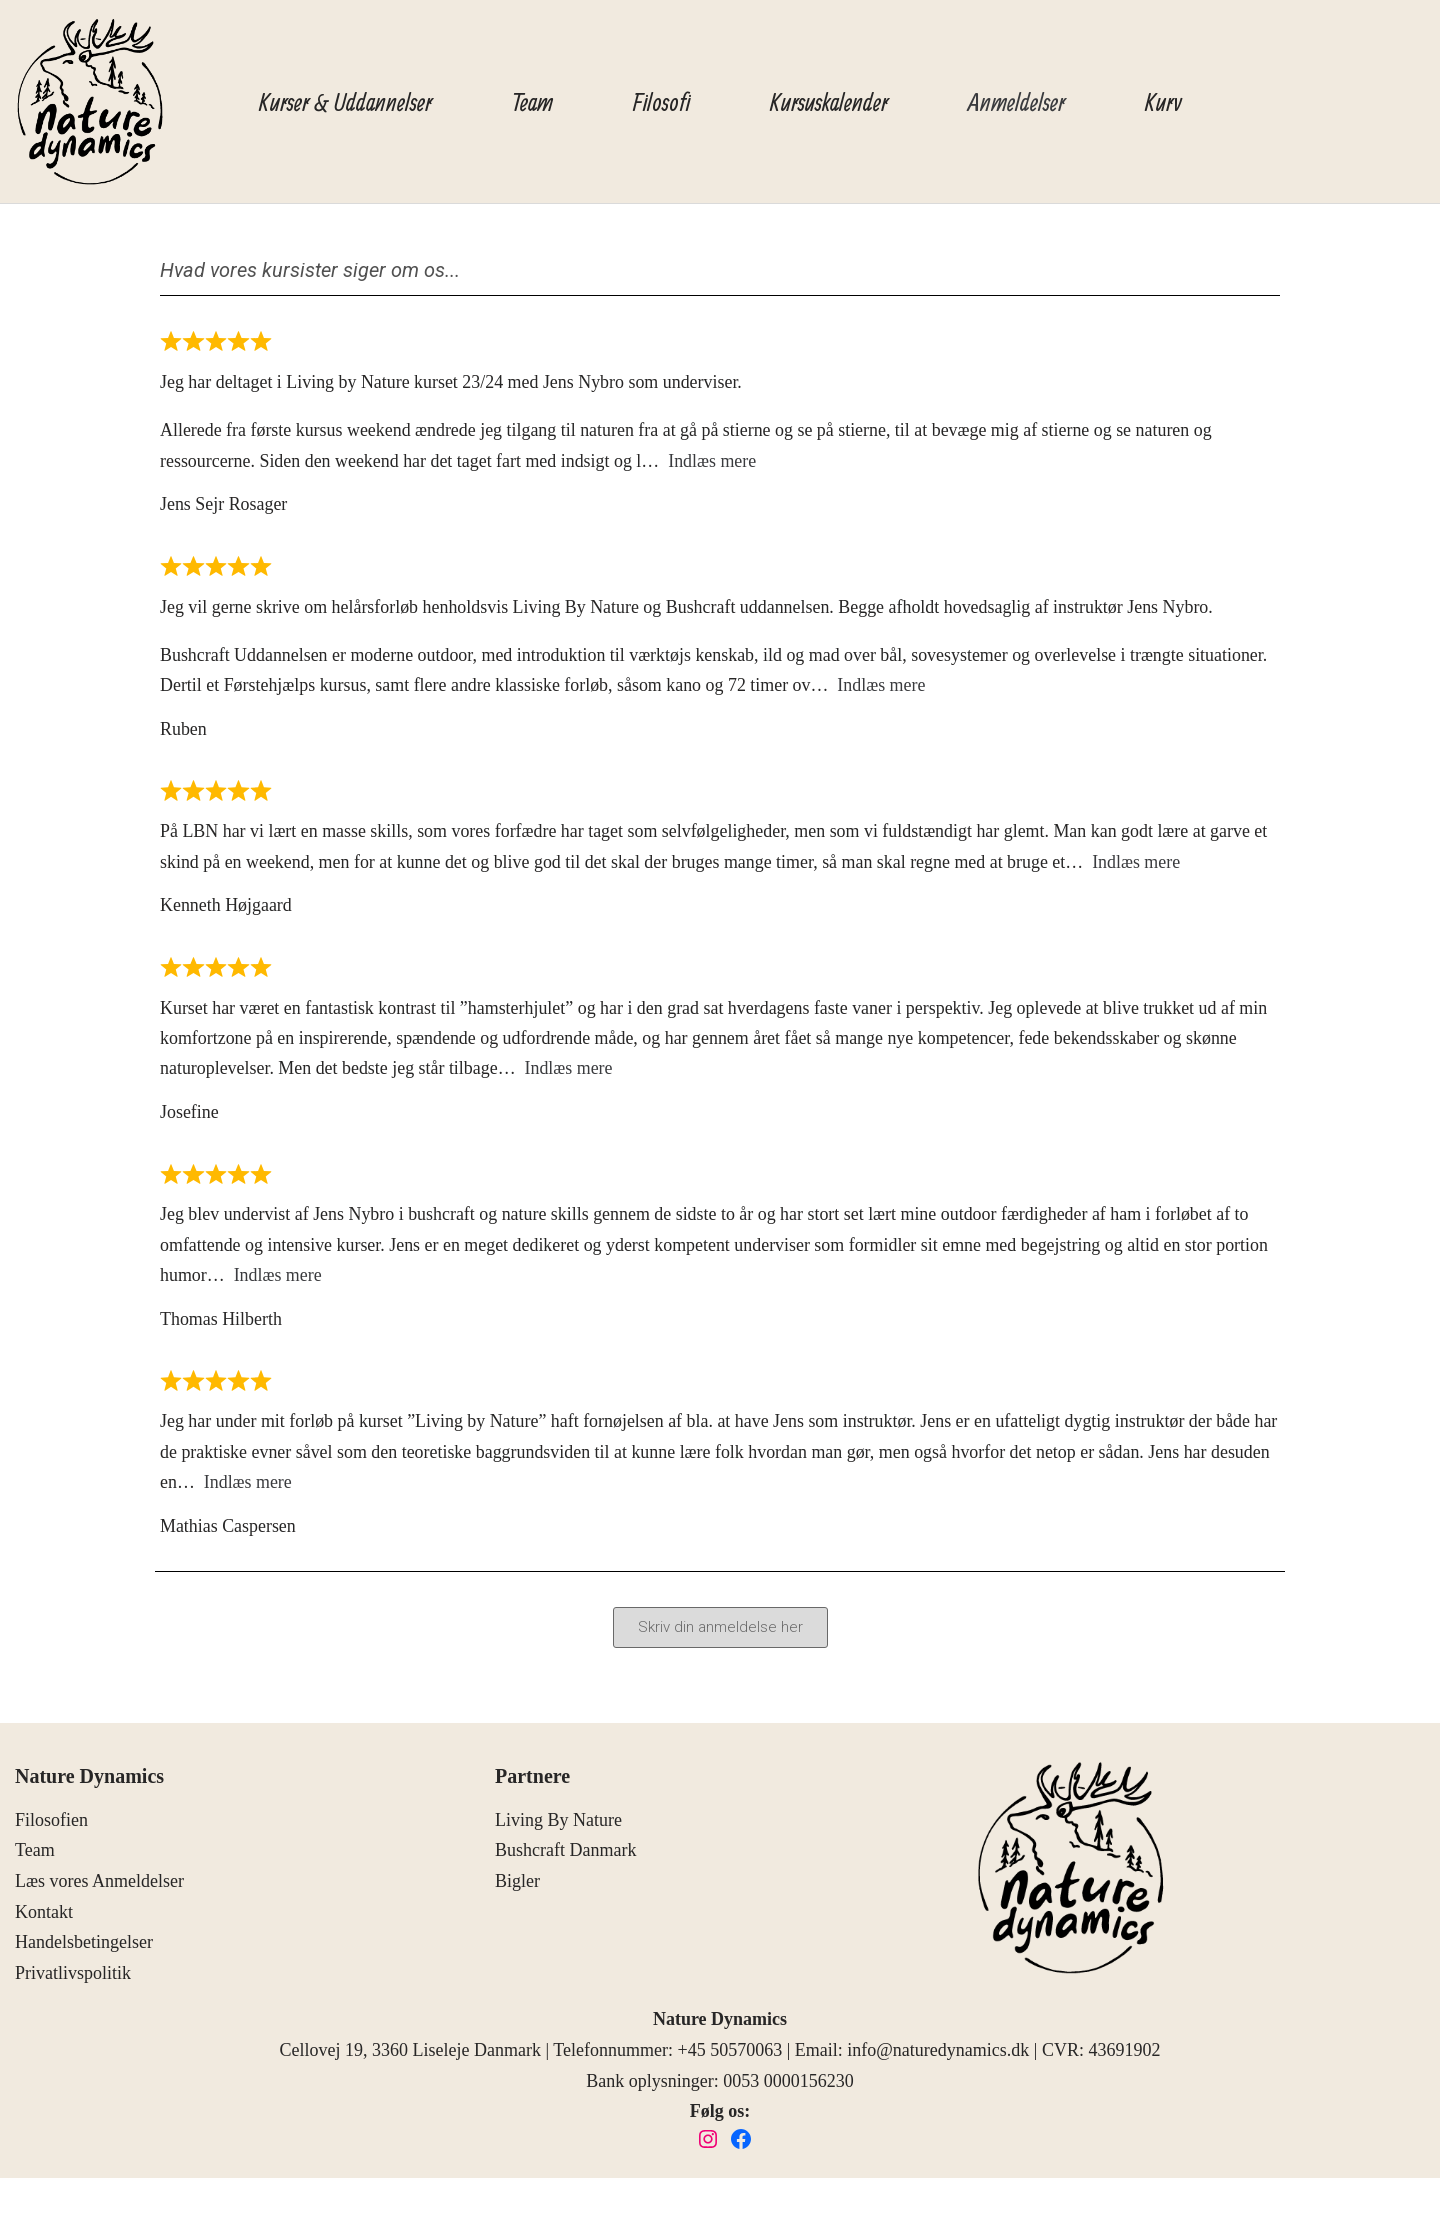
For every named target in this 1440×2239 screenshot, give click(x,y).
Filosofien (51, 1826)
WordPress (176, 2211)
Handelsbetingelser (84, 1949)
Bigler (517, 1888)
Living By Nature (558, 1826)
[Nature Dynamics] (89, 101)
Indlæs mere (715, 461)
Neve (34, 2211)
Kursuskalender (829, 101)
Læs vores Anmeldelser (99, 1888)
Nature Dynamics (89, 1783)
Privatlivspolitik (73, 1979)
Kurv (1163, 101)
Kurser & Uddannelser (345, 101)
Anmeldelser (1016, 101)
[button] (720, 1634)
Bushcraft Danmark (565, 1857)
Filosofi (661, 101)
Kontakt (44, 1918)
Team (532, 101)
